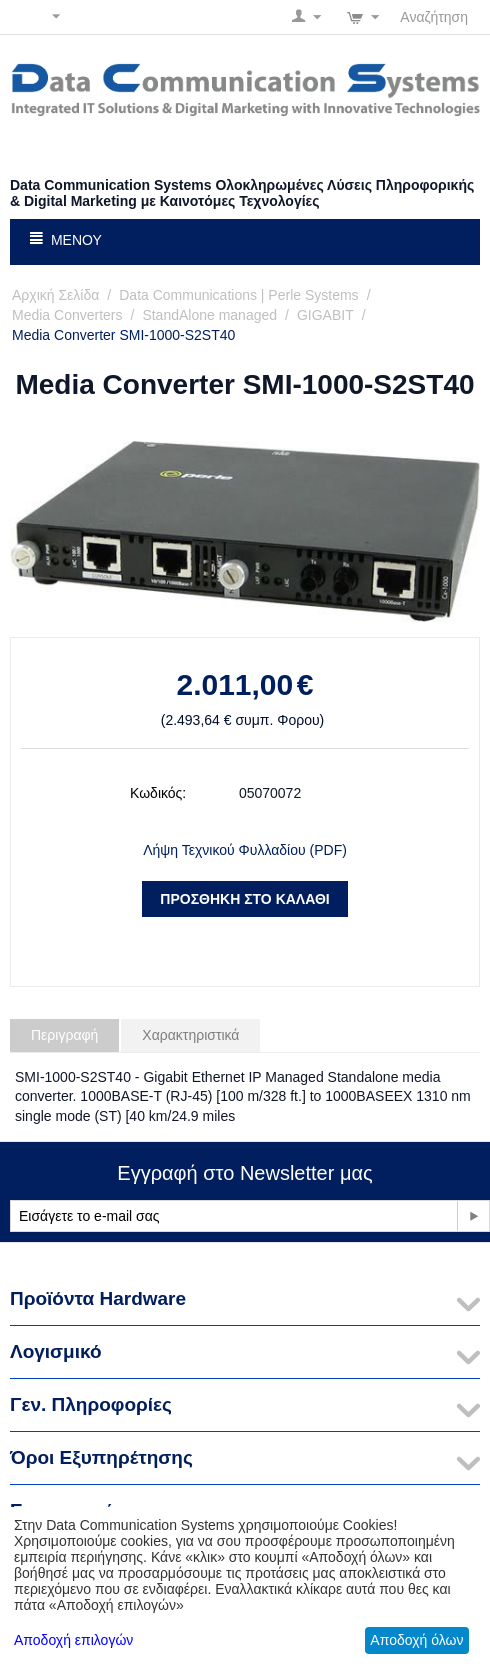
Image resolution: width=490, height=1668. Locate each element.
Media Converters (67, 315)
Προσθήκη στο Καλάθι (244, 899)
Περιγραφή (64, 1035)
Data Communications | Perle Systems (238, 295)
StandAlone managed (209, 315)
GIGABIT (325, 315)
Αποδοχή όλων (416, 1640)
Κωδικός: (158, 793)
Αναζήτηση (434, 17)
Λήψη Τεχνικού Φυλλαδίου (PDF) (245, 850)
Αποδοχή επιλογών (73, 1640)
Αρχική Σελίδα (55, 295)
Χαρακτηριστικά (190, 1035)
